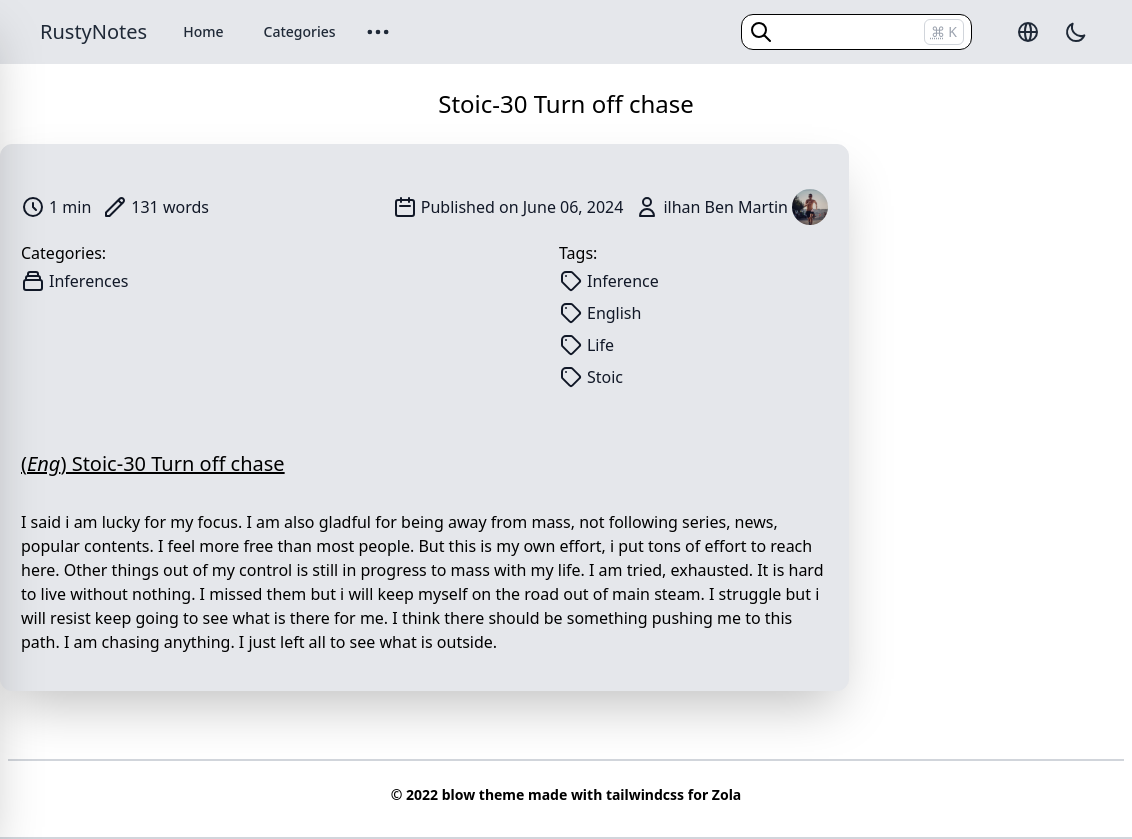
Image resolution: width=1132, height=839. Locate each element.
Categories (300, 31)
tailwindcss (645, 794)
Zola (726, 794)
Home (203, 31)
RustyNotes (93, 31)
